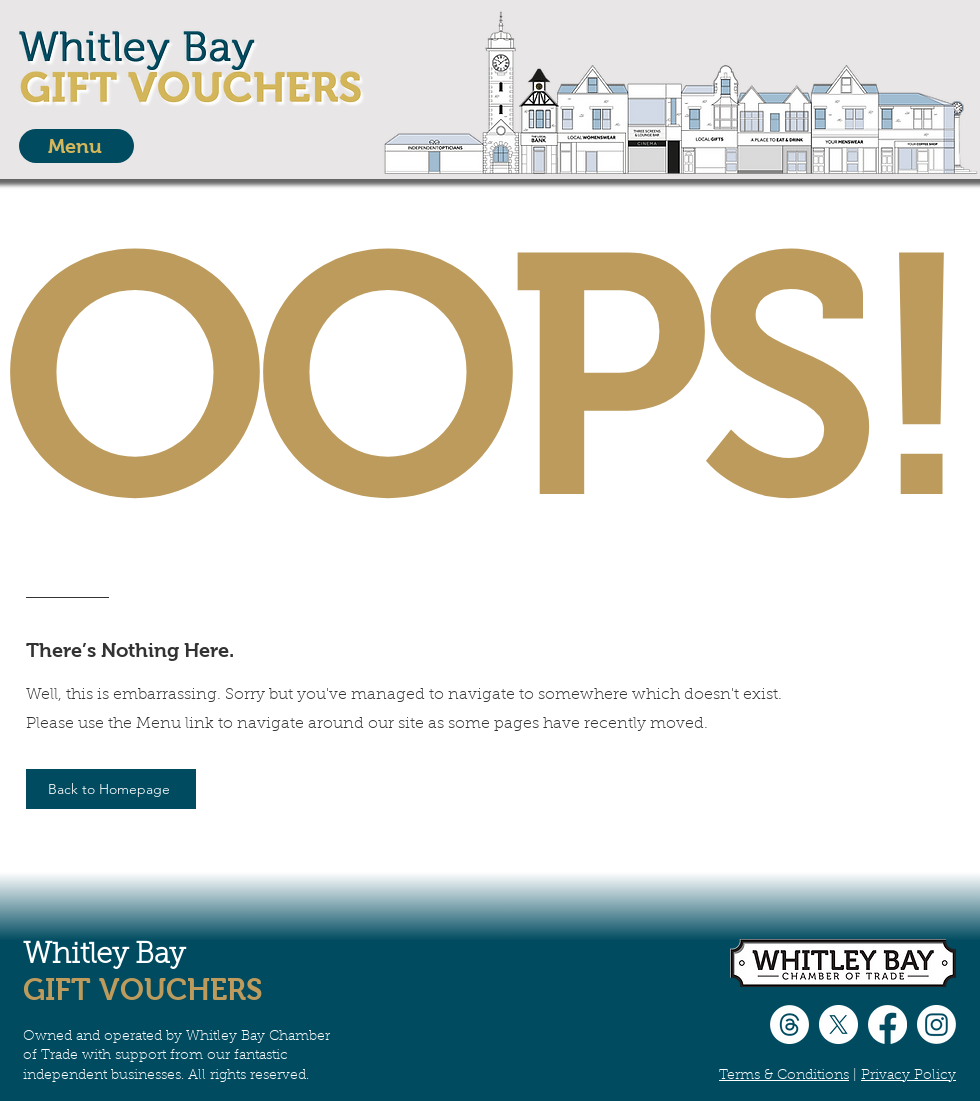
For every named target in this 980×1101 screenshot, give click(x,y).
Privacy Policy (908, 1076)
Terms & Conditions (784, 1076)
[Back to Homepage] (111, 789)
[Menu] (76, 146)
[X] (838, 1024)
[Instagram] (936, 1024)
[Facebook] (887, 1024)
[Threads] (789, 1024)
